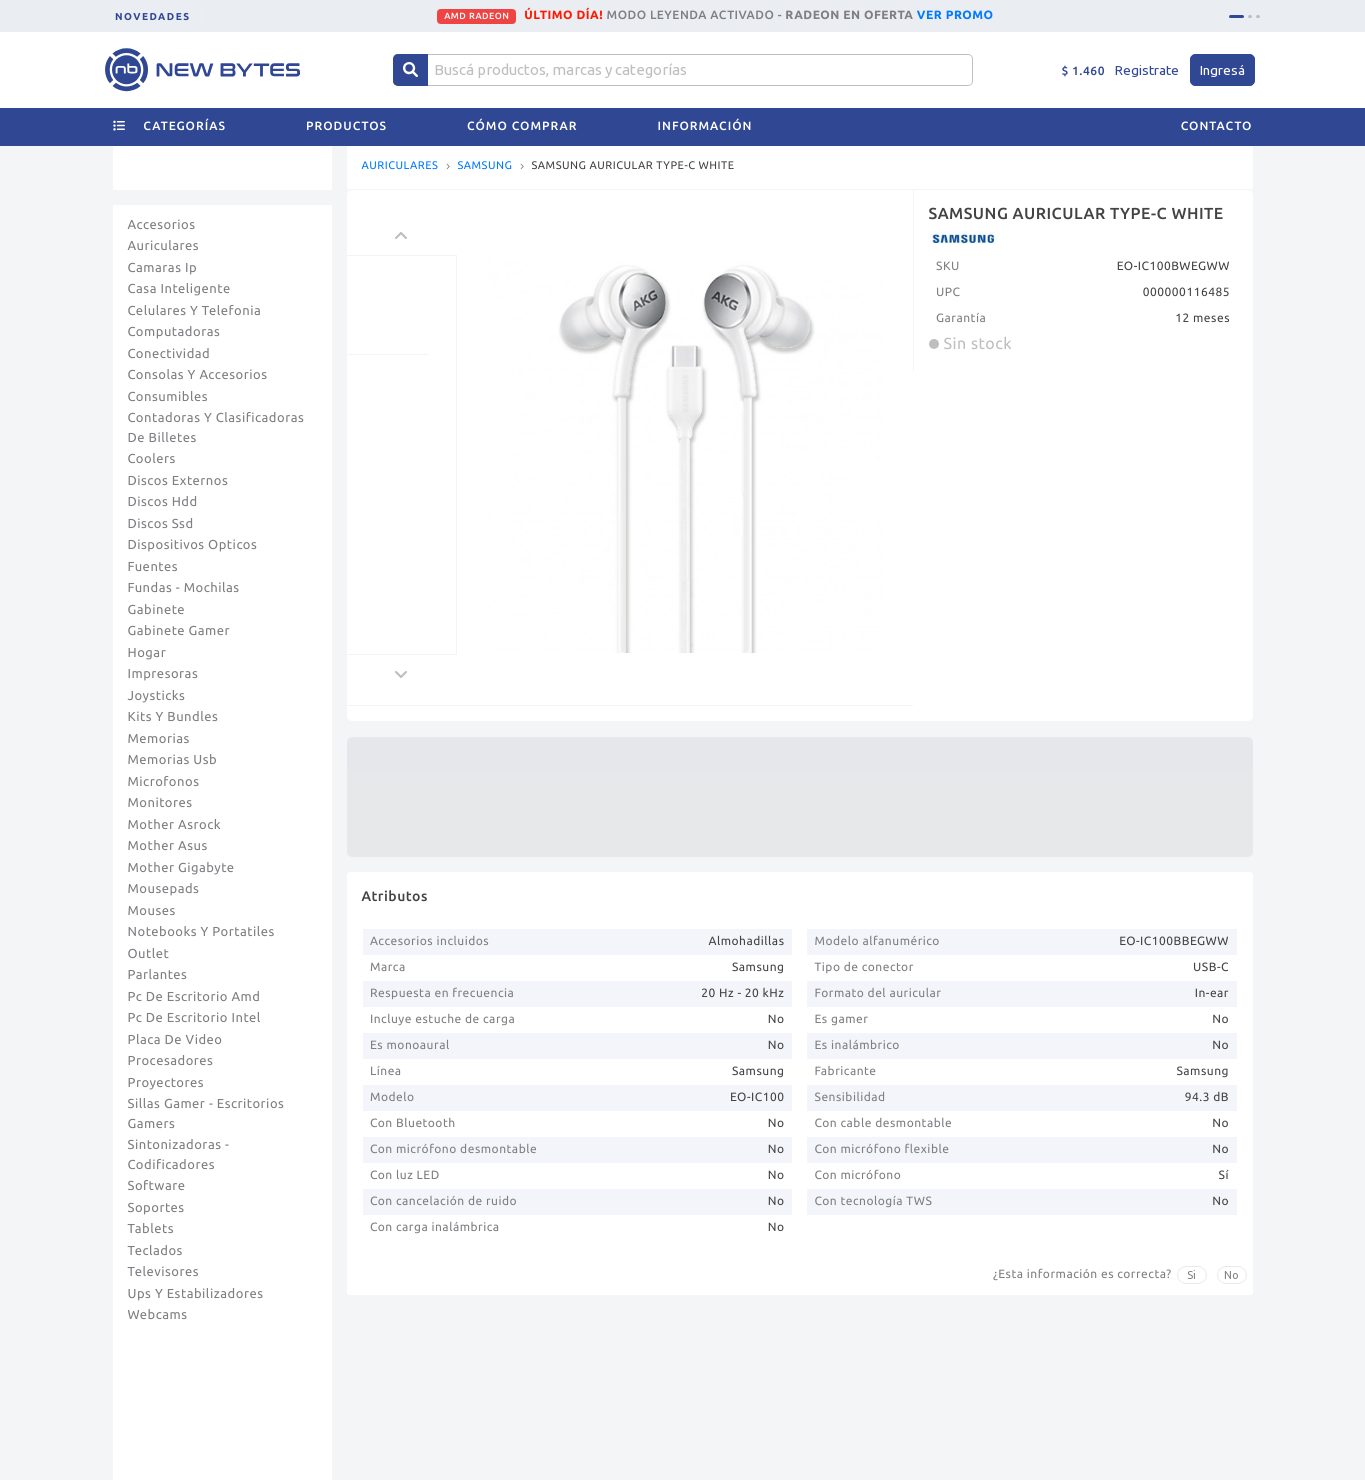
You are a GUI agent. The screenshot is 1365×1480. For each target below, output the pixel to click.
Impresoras (163, 674)
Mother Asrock (175, 825)
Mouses (152, 911)
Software (157, 1186)
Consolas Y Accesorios (198, 375)
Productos (346, 126)
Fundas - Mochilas (184, 588)
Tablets (151, 1229)
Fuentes (153, 567)
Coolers (152, 459)
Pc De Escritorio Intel (194, 1018)
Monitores (160, 803)
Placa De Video (175, 1040)
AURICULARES (400, 166)
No (1231, 1275)
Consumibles (168, 397)
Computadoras (174, 332)
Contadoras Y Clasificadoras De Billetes (216, 428)
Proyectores (166, 1083)
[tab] (1236, 16)
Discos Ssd (161, 524)
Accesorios (162, 225)
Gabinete (157, 610)
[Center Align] (410, 70)
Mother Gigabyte (181, 868)
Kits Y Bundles (173, 717)
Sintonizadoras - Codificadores (179, 1155)
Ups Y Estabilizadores (196, 1294)
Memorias (159, 739)
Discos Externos (178, 481)
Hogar (147, 653)
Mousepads (164, 889)
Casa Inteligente (179, 289)
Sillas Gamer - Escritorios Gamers (206, 1114)
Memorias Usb (173, 760)
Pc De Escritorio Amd (194, 997)
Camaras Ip (163, 268)
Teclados (155, 1251)
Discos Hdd (163, 502)
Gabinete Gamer (179, 631)
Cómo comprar (522, 126)
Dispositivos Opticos (193, 545)
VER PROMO (955, 15)
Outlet (149, 954)
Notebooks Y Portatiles (201, 932)
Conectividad (169, 354)
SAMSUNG (484, 166)
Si (1191, 1275)
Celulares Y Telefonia (195, 311)
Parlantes (158, 975)
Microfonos (164, 782)
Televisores (164, 1272)
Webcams (158, 1315)
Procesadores (171, 1061)
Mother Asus (168, 846)
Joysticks (157, 696)
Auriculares (164, 246)
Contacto (1217, 126)
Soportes (156, 1208)
